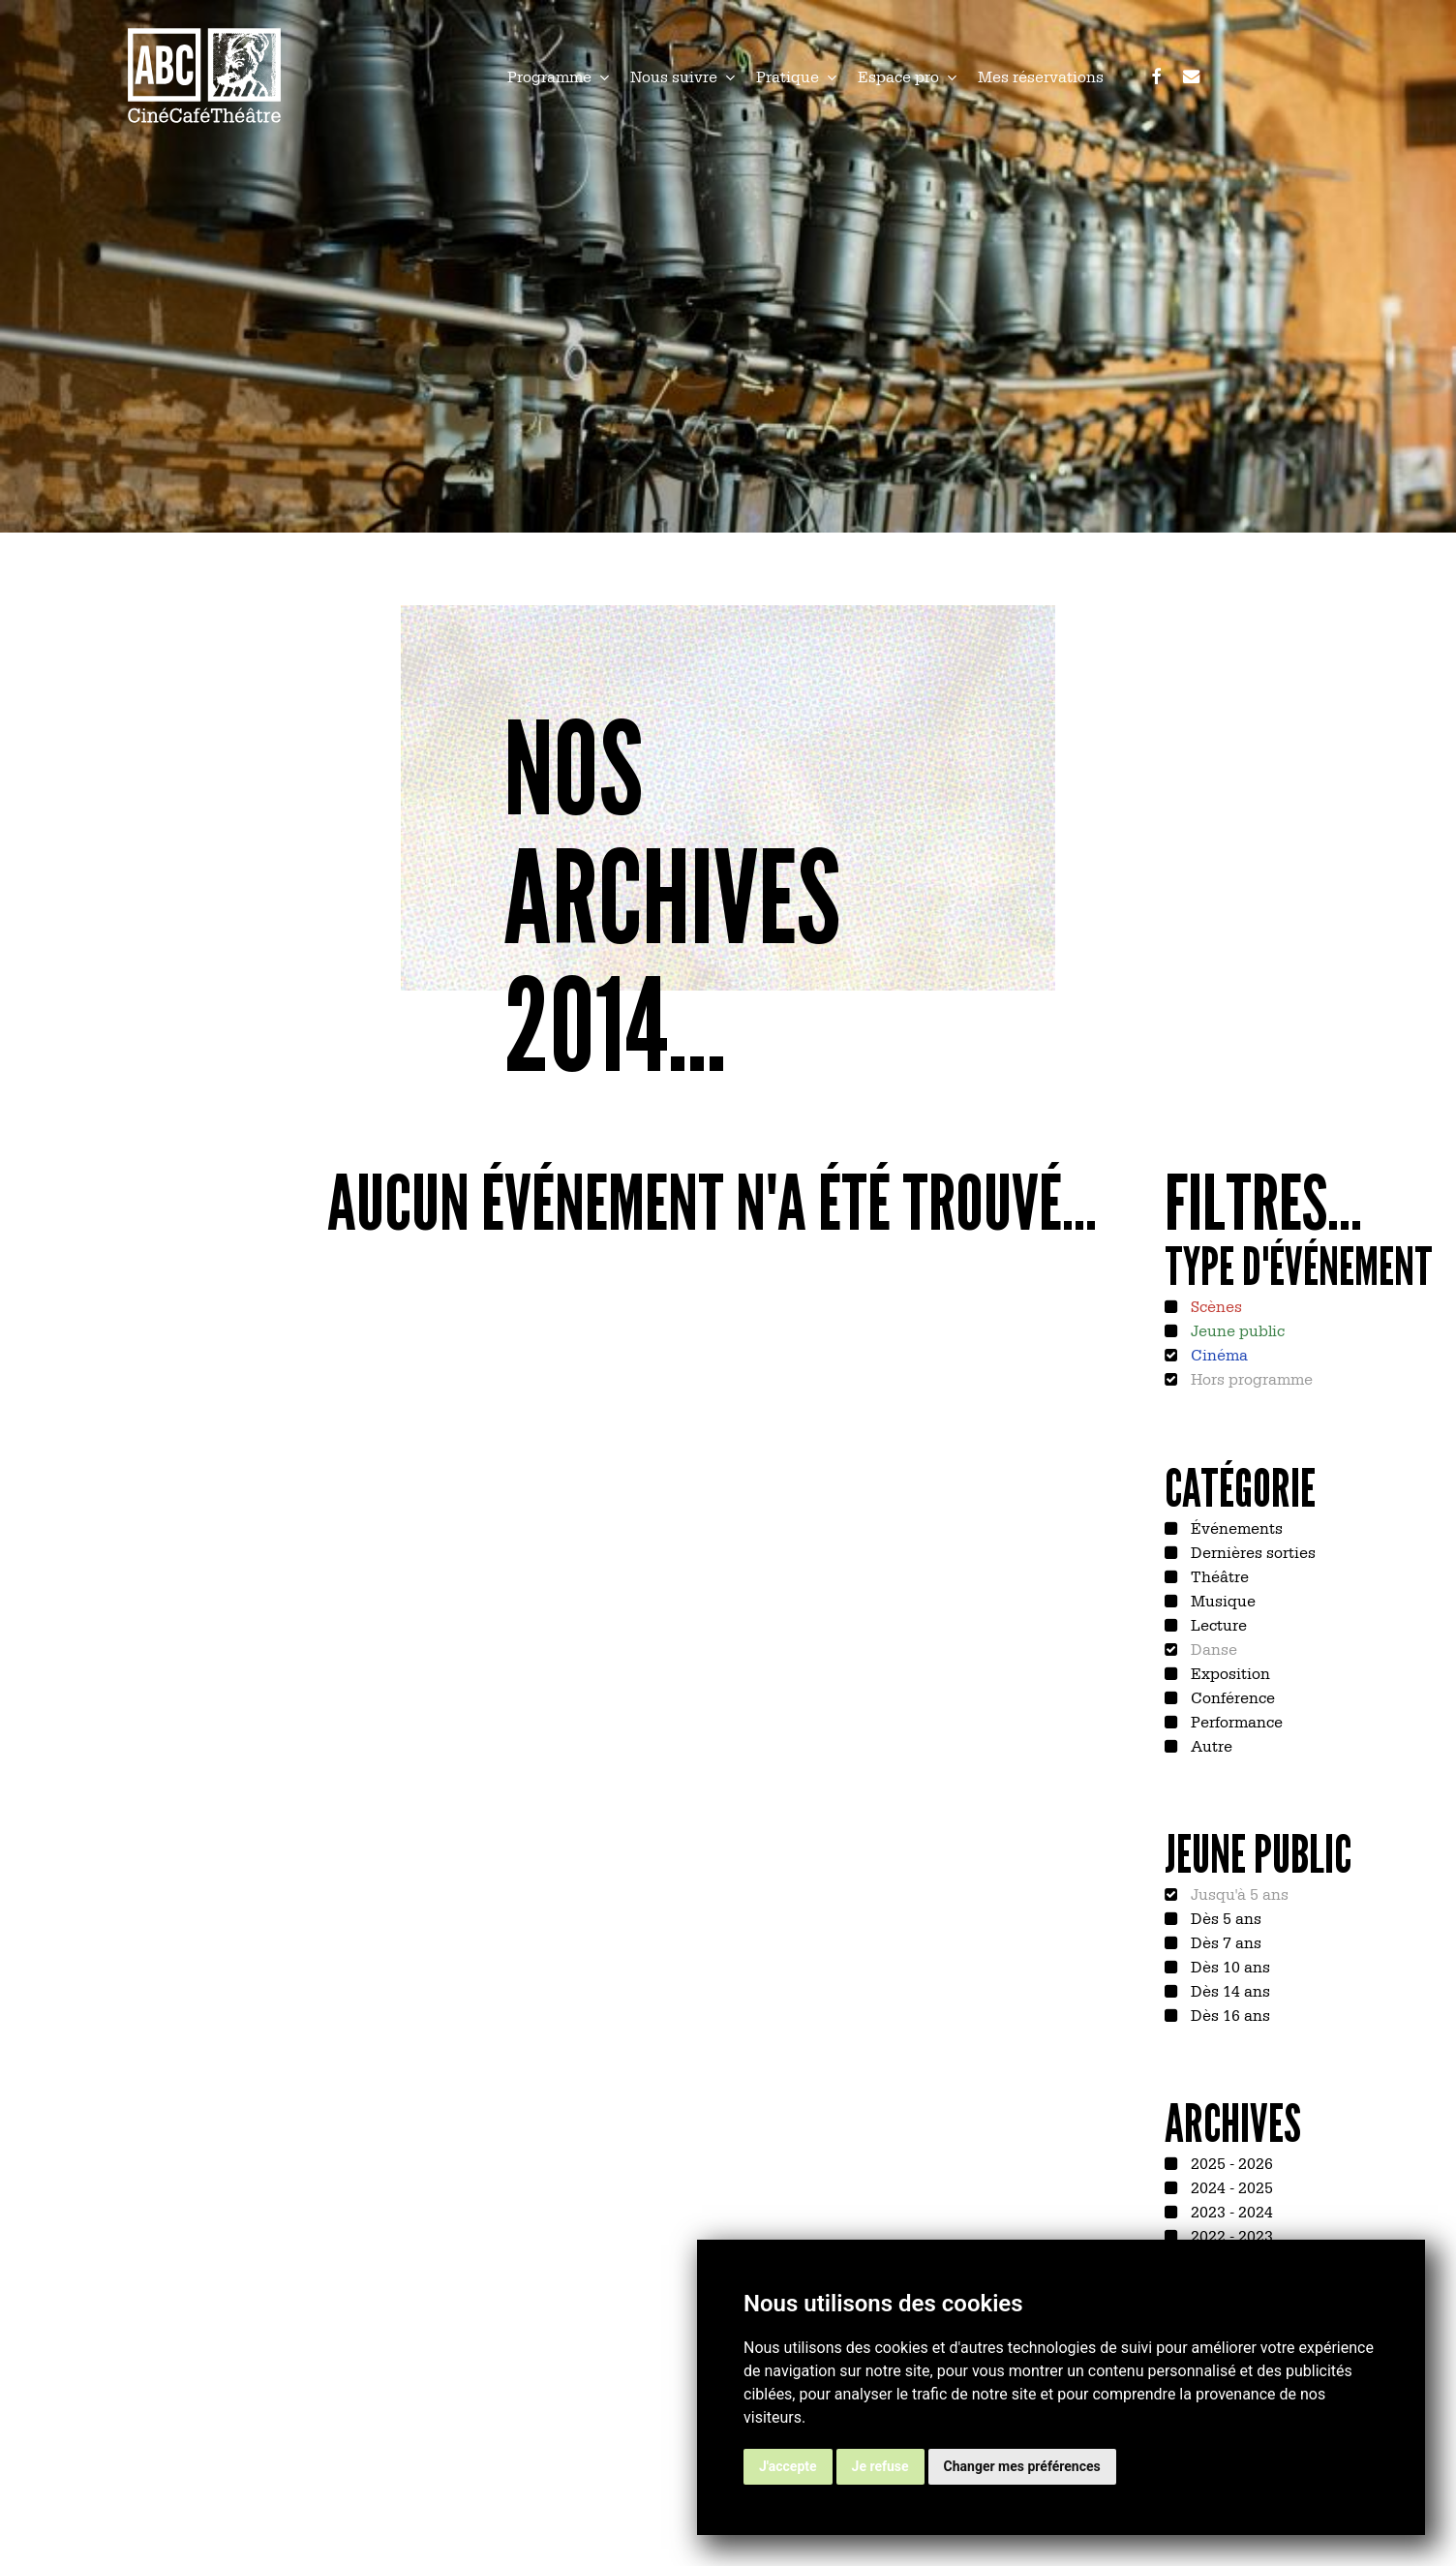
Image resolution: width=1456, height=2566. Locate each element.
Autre (1209, 1745)
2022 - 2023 (1230, 2235)
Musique (1221, 1600)
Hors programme (1250, 1378)
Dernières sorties (1251, 1551)
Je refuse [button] (880, 2466)
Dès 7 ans (1224, 1941)
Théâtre (1218, 1575)
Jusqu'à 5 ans (1238, 1893)
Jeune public (1236, 1329)
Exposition (1228, 1672)
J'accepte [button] (788, 2466)
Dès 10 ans (1228, 1966)
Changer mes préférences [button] (1022, 2466)
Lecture (1217, 1624)
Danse (1212, 1648)
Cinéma (1217, 1354)
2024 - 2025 (1230, 2186)
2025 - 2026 (1230, 2162)
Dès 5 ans (1224, 1917)
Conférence (1231, 1696)
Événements (1235, 1527)
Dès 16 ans (1228, 2014)
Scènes (1214, 1305)
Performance (1235, 1721)
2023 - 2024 (1230, 2211)
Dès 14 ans (1228, 1990)
